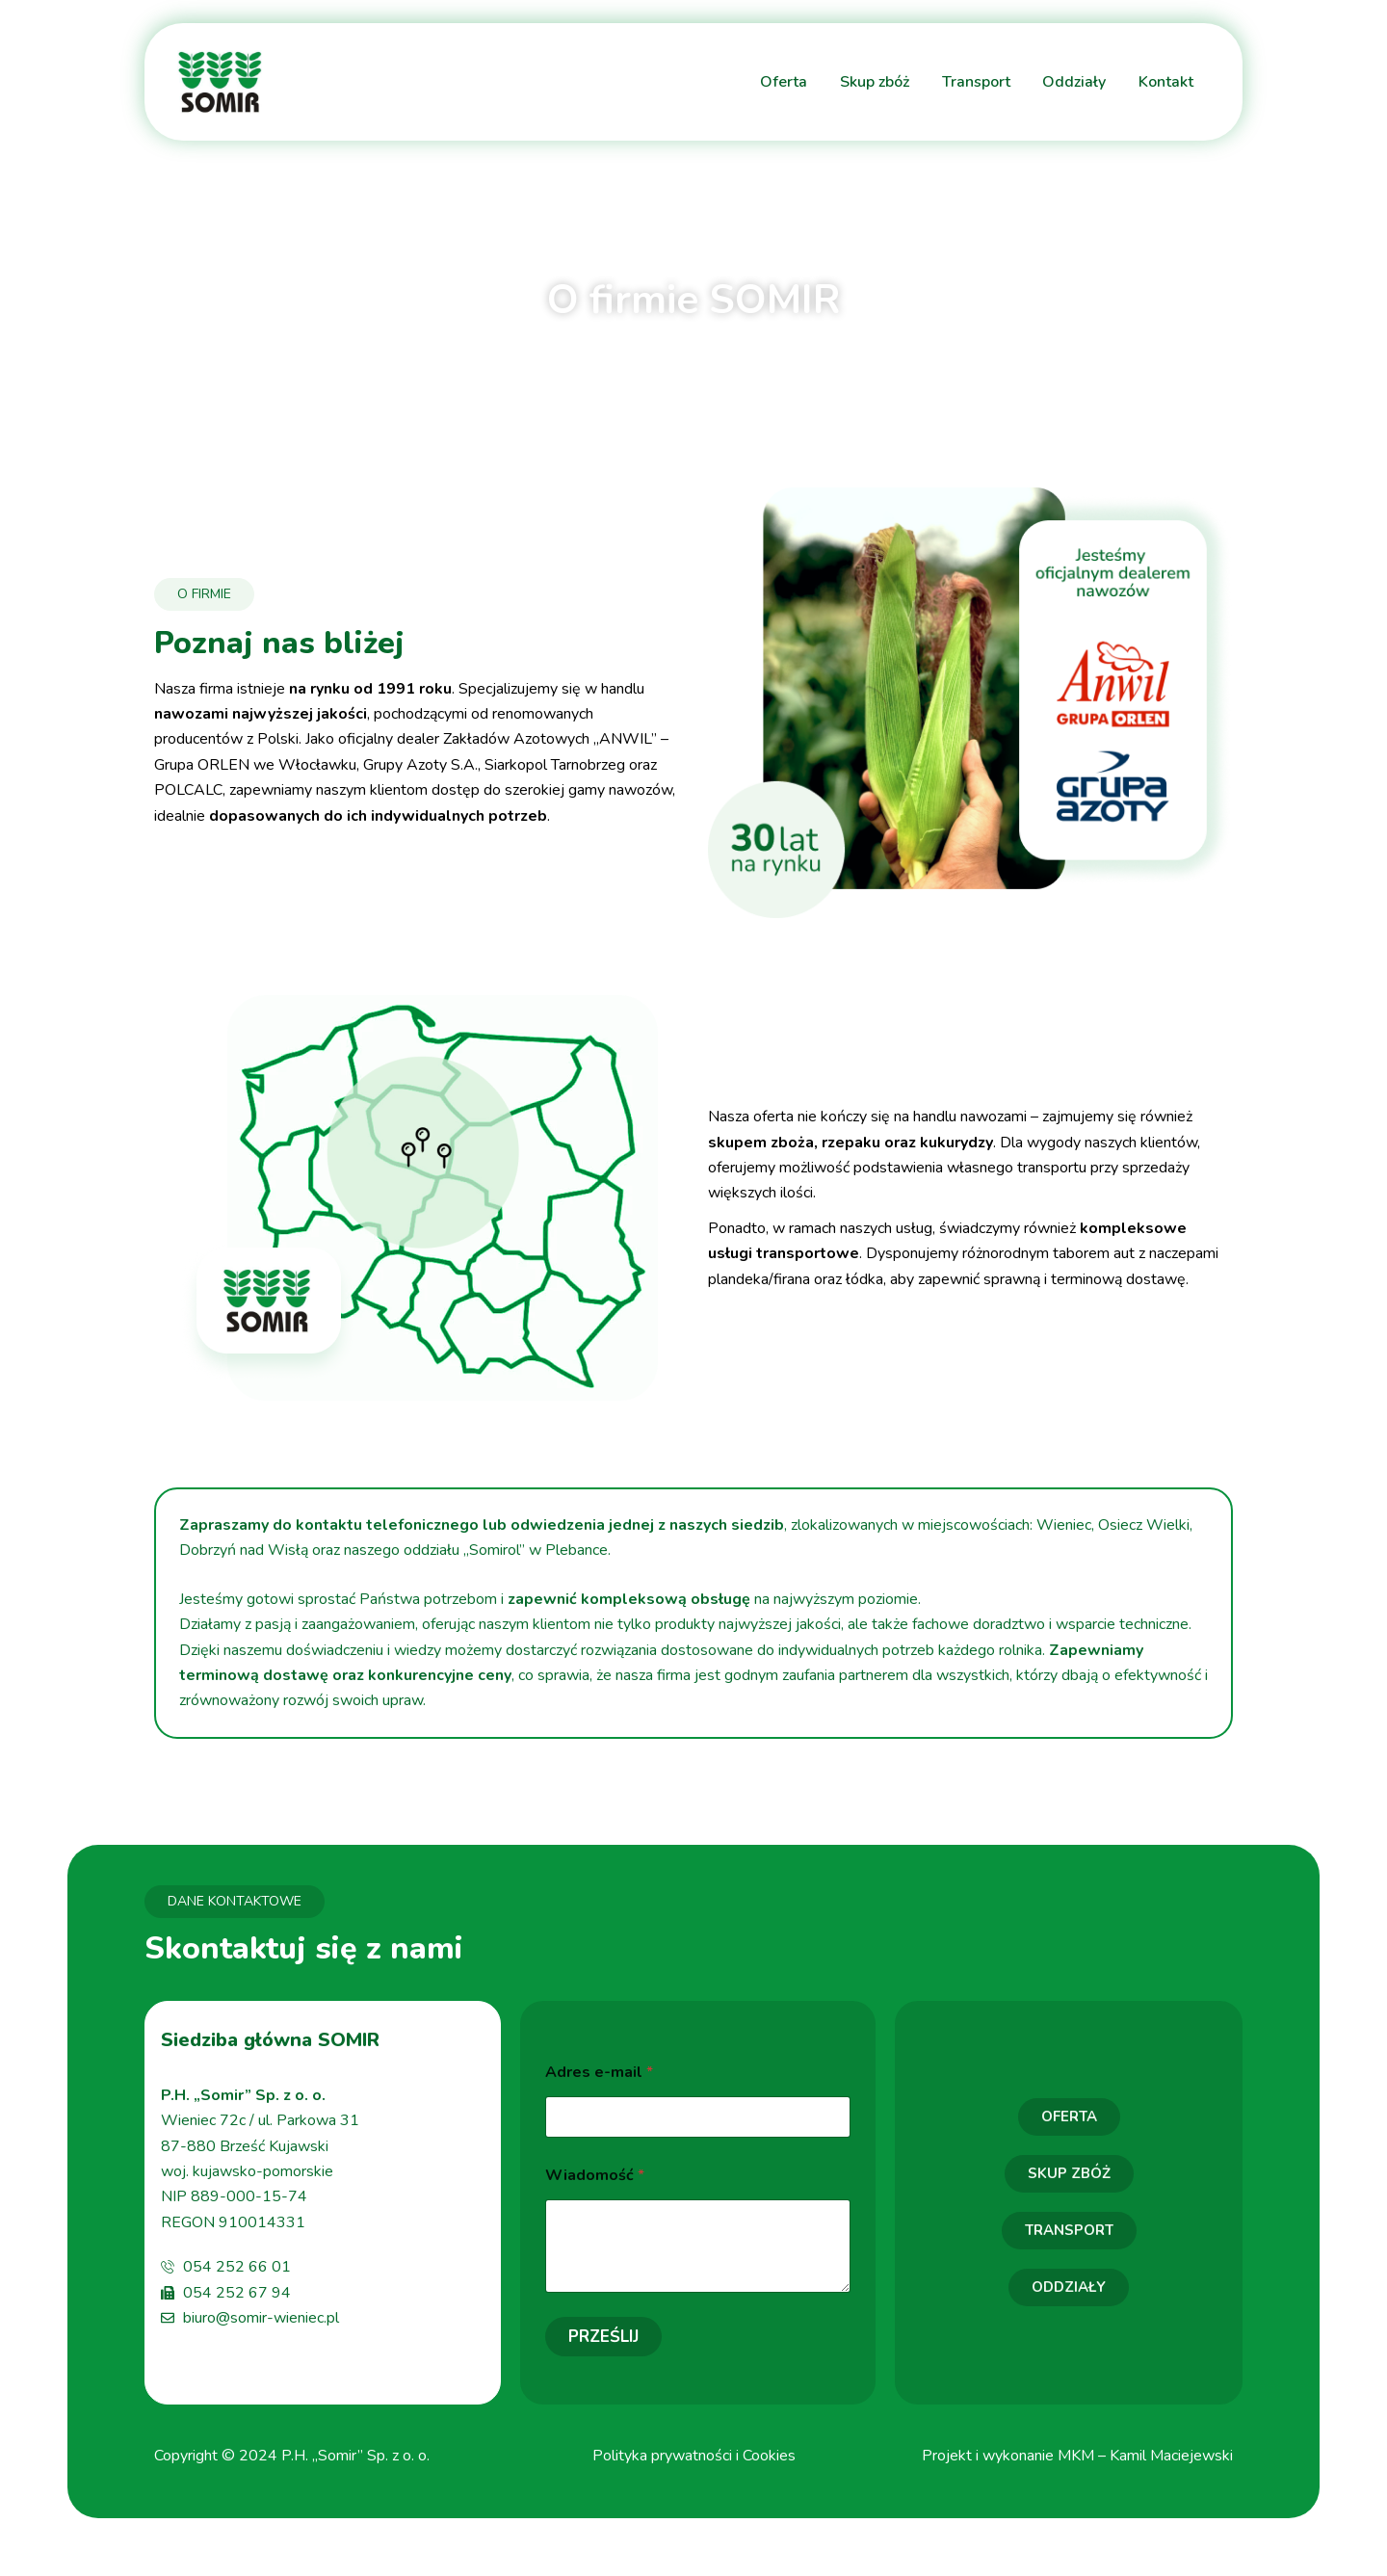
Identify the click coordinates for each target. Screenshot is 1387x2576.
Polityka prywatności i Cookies (694, 2455)
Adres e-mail (599, 2072)
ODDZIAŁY (1069, 2287)
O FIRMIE (204, 594)
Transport (975, 81)
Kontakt (1165, 81)
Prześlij (603, 2337)
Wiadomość (594, 2176)
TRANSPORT (1069, 2230)
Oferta (782, 81)
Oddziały (1074, 81)
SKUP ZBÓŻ (1069, 2173)
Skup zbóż (873, 81)
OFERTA (1069, 2116)
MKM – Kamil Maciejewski (1145, 2455)
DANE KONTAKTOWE (234, 1901)
